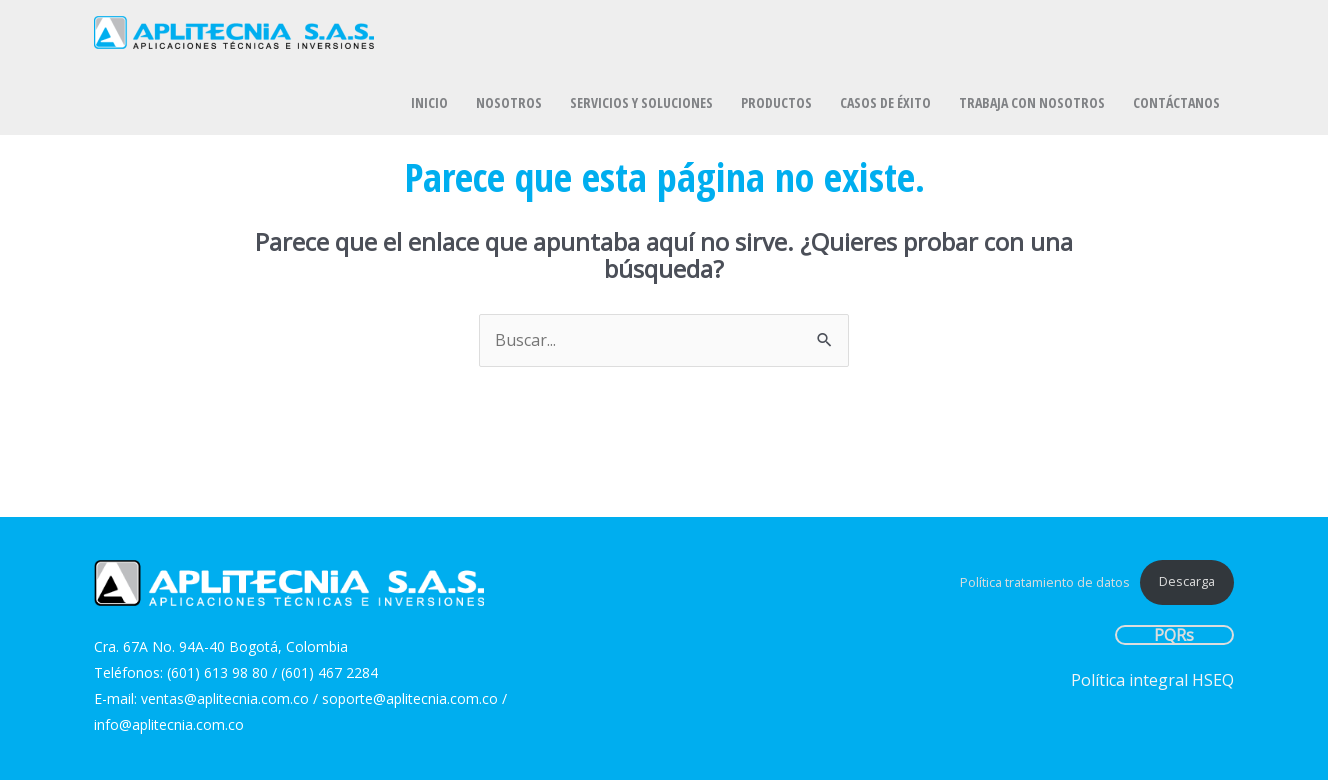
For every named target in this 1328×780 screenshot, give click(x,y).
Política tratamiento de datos (1045, 581)
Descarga (1187, 581)
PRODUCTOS (776, 102)
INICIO (429, 102)
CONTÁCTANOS (1176, 102)
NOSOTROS (509, 102)
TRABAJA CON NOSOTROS (1032, 102)
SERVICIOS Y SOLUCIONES (641, 102)
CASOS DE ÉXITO (885, 102)
